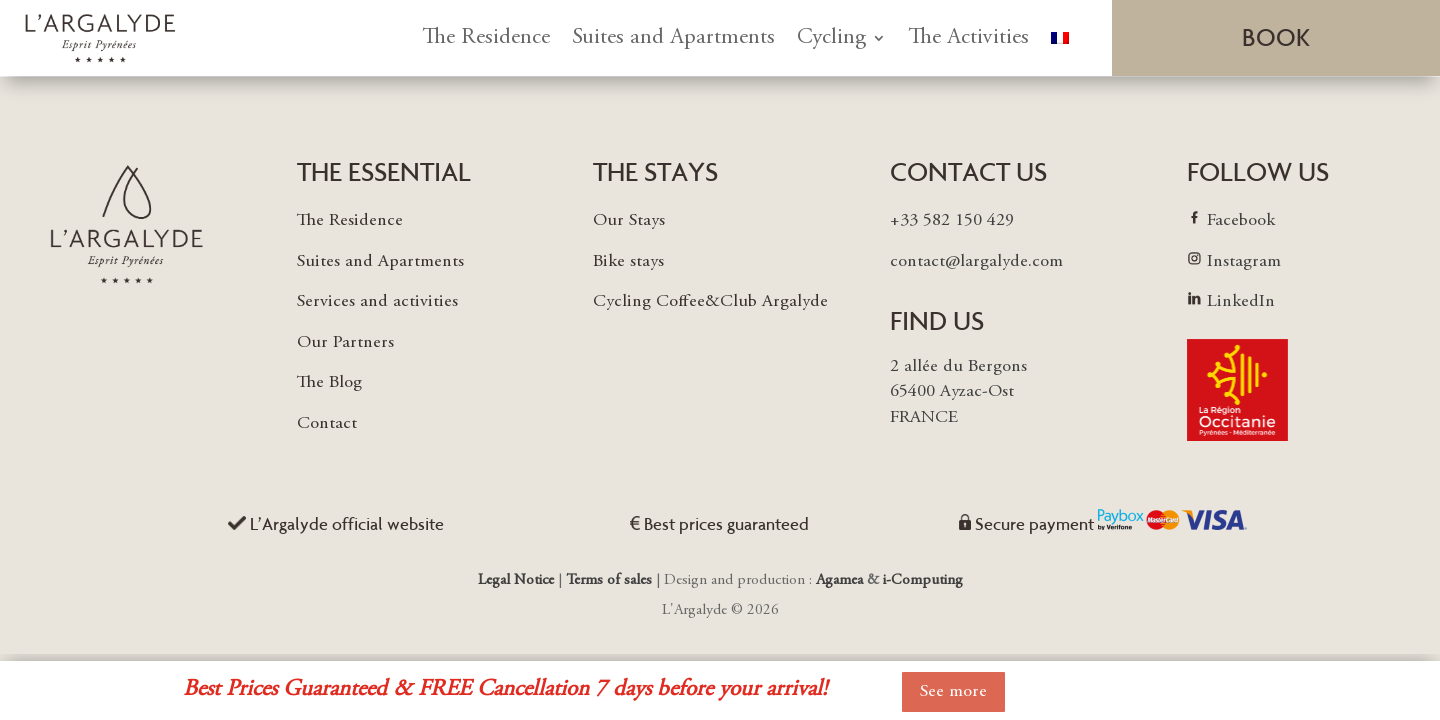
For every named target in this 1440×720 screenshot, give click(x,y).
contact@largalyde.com (976, 262)
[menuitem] (1060, 38)
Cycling (831, 38)
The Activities (968, 38)
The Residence (486, 38)
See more (953, 692)
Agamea (839, 580)
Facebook (1241, 221)
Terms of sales (609, 580)
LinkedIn (1241, 302)
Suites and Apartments (673, 38)
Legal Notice (518, 580)
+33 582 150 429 (952, 221)
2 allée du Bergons (958, 367)
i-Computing (923, 580)
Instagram (1244, 262)
